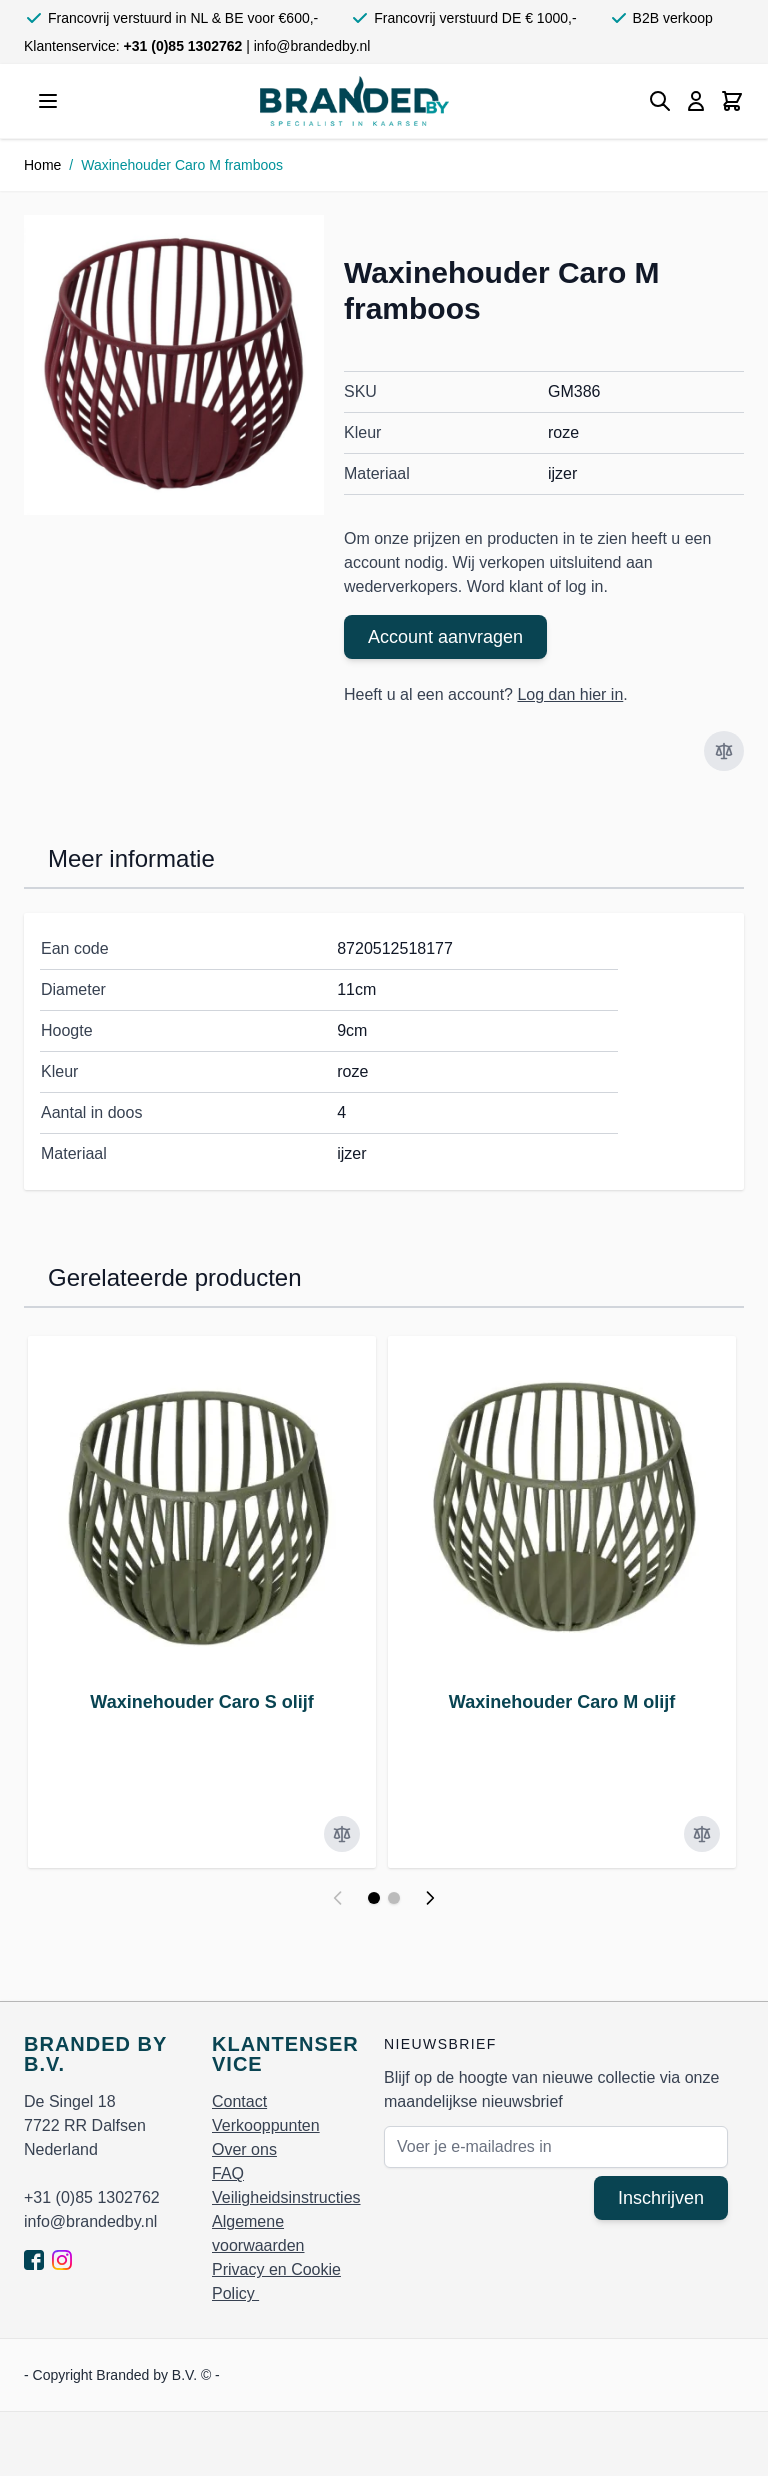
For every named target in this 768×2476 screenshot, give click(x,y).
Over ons (244, 2149)
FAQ (228, 2173)
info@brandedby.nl (312, 46)
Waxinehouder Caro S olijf (201, 1702)
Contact (239, 2101)
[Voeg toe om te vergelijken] (724, 751)
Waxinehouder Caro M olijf (562, 1702)
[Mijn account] (696, 101)
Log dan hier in (570, 694)
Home (42, 165)
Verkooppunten (266, 2125)
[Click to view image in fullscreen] (174, 365)
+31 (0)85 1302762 (185, 46)
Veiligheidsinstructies (286, 2197)
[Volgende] (430, 1898)
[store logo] (354, 101)
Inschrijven (661, 2198)
